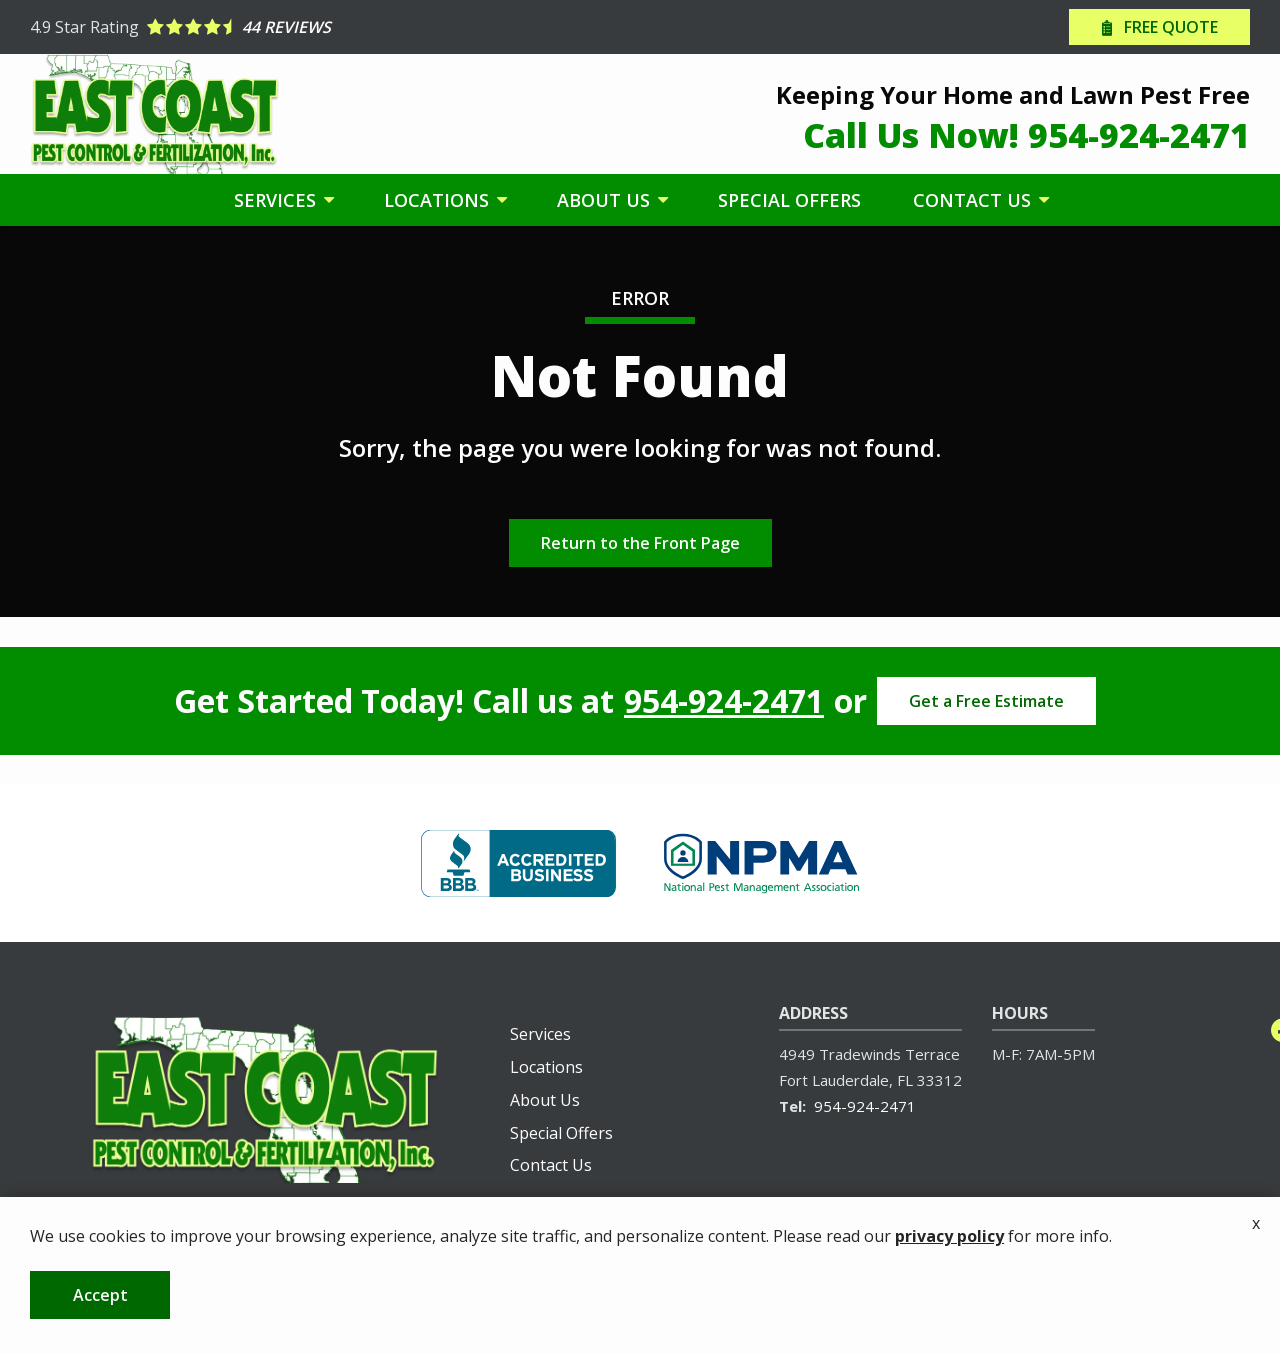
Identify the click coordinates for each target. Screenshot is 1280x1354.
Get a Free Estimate (986, 701)
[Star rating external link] (335, 27)
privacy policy (949, 1288)
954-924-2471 (724, 701)
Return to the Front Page (640, 543)
